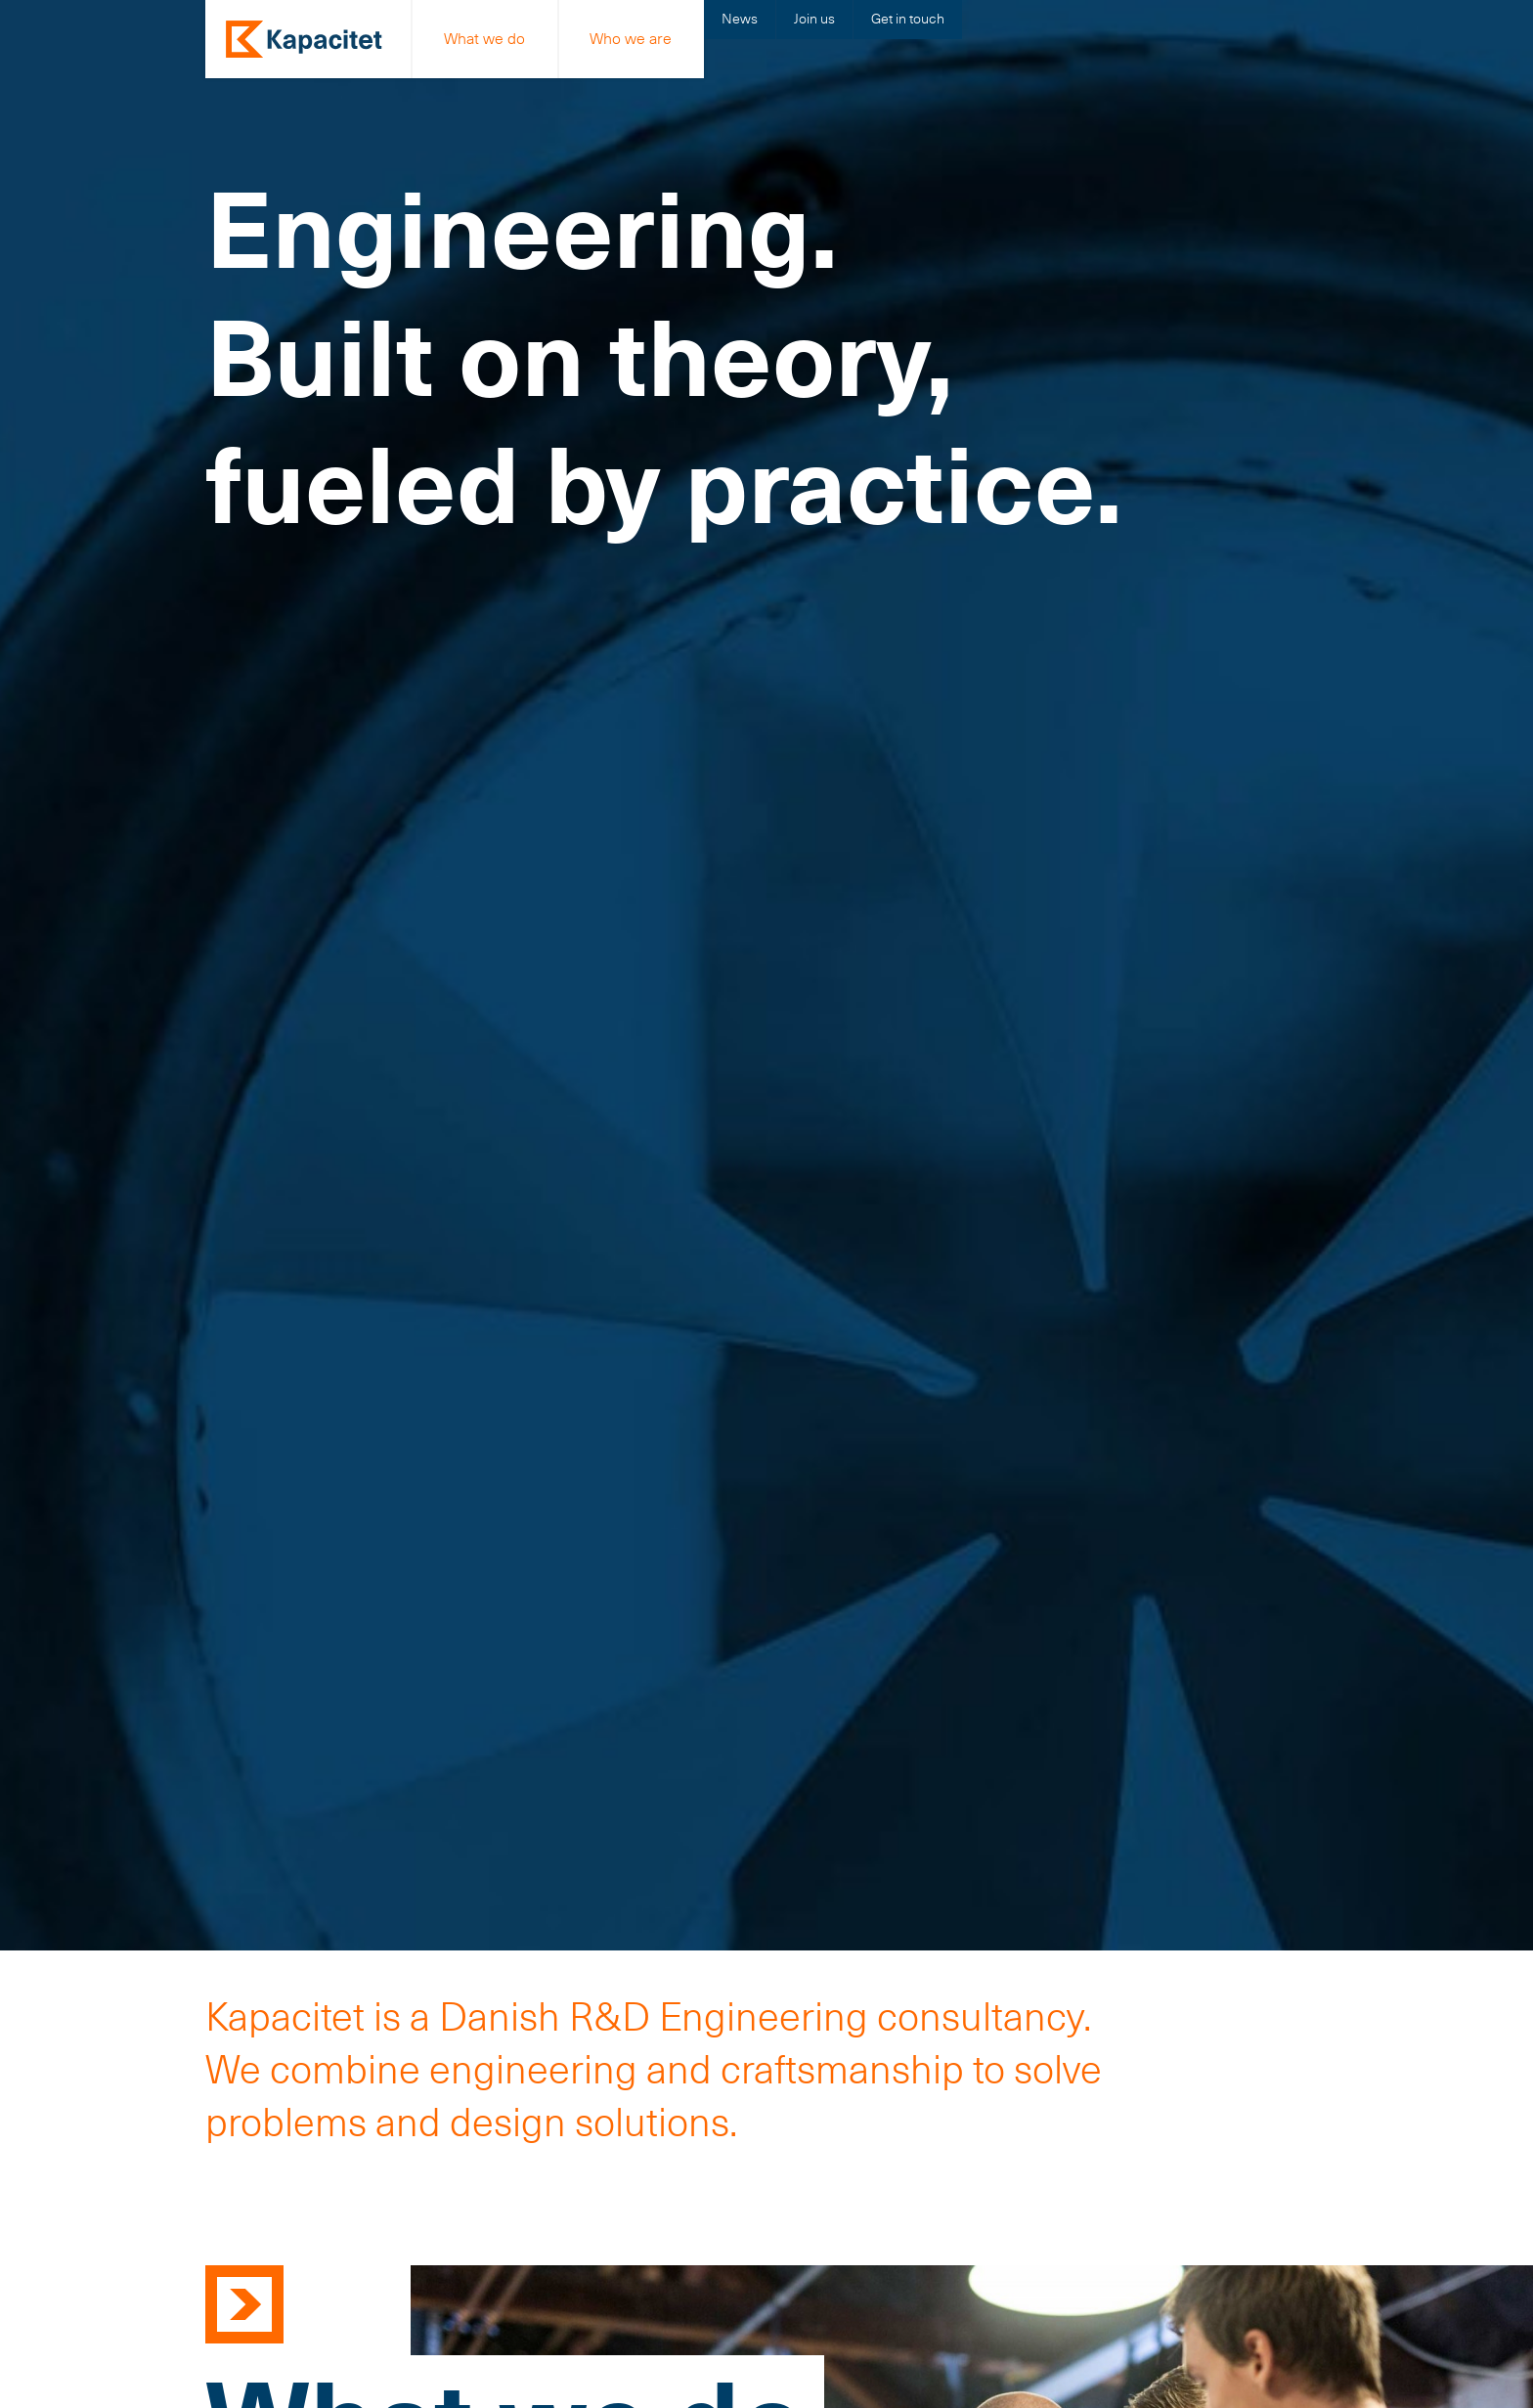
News (740, 18)
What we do (484, 38)
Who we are (631, 38)
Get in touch (907, 18)
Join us (814, 18)
